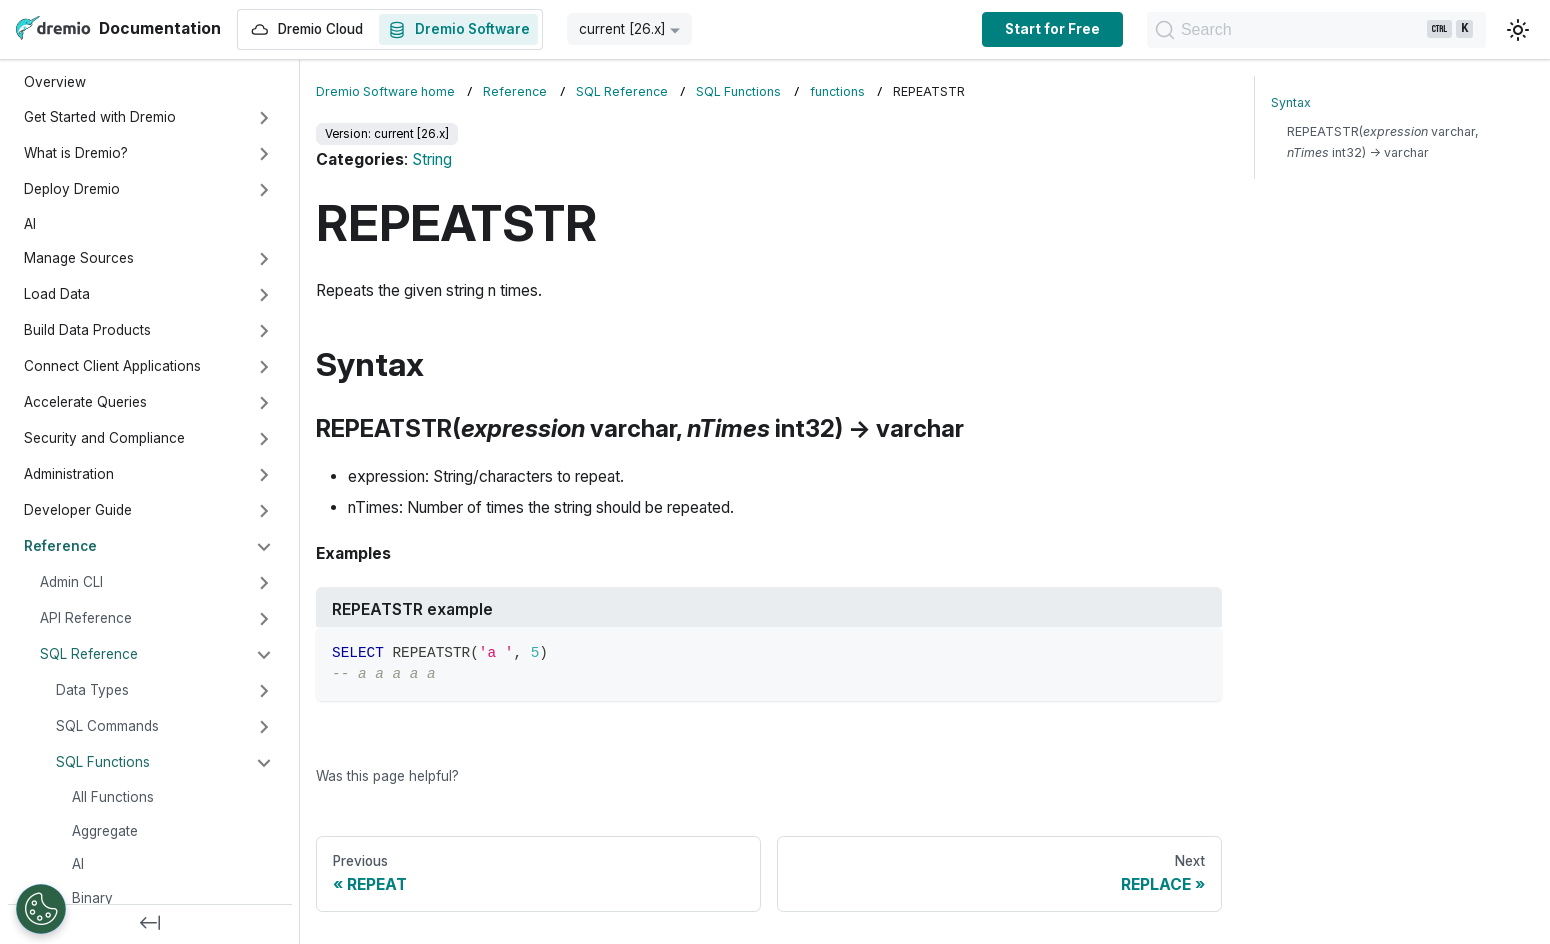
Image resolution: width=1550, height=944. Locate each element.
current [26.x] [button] (622, 29)
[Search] (1298, 30)
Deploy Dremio (72, 189)
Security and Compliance (104, 438)
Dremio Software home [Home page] (385, 91)
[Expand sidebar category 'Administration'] (264, 475)
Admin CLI (71, 582)
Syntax (1291, 102)
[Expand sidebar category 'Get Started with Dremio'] (264, 118)
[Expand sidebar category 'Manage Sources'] (264, 259)
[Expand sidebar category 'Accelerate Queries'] (264, 403)
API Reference (86, 618)
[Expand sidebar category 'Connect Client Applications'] (264, 367)
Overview (55, 82)
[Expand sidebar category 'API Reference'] (264, 619)
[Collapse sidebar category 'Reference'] (264, 547)
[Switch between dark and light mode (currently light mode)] (1518, 30)
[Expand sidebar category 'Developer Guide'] (264, 511)
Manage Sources (79, 258)
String (432, 159)
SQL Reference (89, 654)
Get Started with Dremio (100, 117)
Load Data (57, 294)
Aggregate (105, 831)
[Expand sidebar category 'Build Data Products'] (264, 331)
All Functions (113, 797)
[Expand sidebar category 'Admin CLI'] (264, 583)
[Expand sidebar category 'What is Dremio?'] (264, 154)
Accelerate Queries (85, 402)
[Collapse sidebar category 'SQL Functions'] (264, 763)
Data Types (92, 690)
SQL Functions (103, 762)
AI (30, 224)
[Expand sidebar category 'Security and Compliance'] (264, 439)
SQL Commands (107, 726)
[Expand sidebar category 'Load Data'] (264, 295)
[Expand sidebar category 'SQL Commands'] (264, 727)
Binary (92, 898)
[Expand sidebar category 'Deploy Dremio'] (264, 190)
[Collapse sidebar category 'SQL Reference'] (264, 655)
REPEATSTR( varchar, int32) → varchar (1383, 142)
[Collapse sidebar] (150, 924)
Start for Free (1016, 29)
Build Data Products (87, 330)
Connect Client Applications (112, 366)
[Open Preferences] (41, 909)
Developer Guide (78, 510)
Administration (69, 474)
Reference (60, 546)
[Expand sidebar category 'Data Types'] (264, 691)
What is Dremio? (76, 153)
